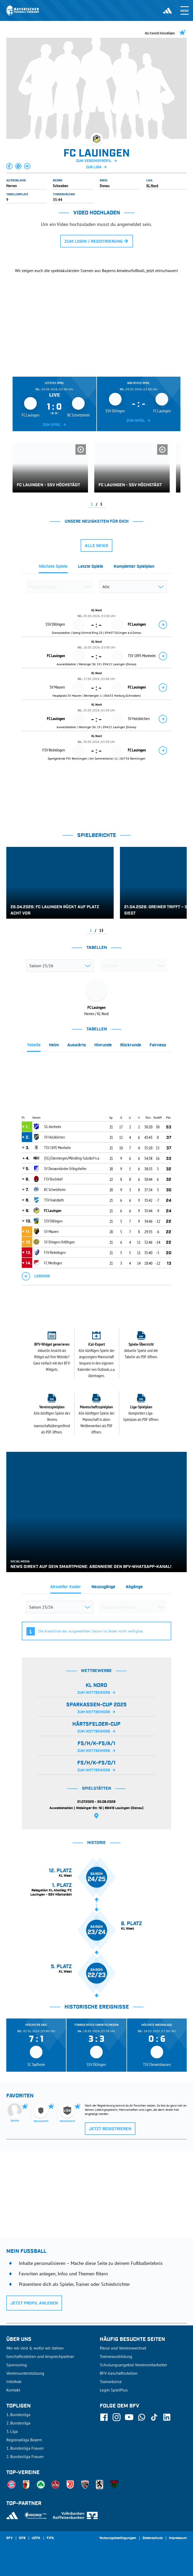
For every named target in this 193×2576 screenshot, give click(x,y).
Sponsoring (16, 2364)
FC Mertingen (53, 1262)
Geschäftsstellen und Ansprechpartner (40, 2356)
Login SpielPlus (114, 2390)
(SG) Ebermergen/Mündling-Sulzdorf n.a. (72, 1158)
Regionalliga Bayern (24, 2439)
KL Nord (152, 185)
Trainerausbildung (116, 2356)
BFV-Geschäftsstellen (118, 2373)
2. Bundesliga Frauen (25, 2456)
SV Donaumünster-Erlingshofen (65, 1168)
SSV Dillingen (53, 1221)
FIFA (50, 2538)
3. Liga (12, 2431)
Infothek (13, 2381)
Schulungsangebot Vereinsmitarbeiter (133, 2364)
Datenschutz (152, 2538)
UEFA (36, 2538)
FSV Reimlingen (54, 1252)
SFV (9, 2538)
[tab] (53, 568)
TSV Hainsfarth (54, 1200)
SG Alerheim (52, 1126)
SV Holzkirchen (54, 1137)
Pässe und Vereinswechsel (123, 2348)
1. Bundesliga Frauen (25, 2448)
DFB (22, 2538)
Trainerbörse (111, 2381)
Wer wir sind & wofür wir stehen (35, 2348)
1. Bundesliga (18, 2414)
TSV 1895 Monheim (57, 1147)
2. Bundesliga (18, 2423)
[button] (9, 166)
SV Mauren (51, 1231)
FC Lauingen (52, 1210)
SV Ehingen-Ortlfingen (59, 1241)
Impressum (178, 2538)
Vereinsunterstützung (25, 2373)
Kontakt (13, 2390)
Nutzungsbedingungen (118, 2538)
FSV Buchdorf (53, 1179)
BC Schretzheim (54, 1189)
